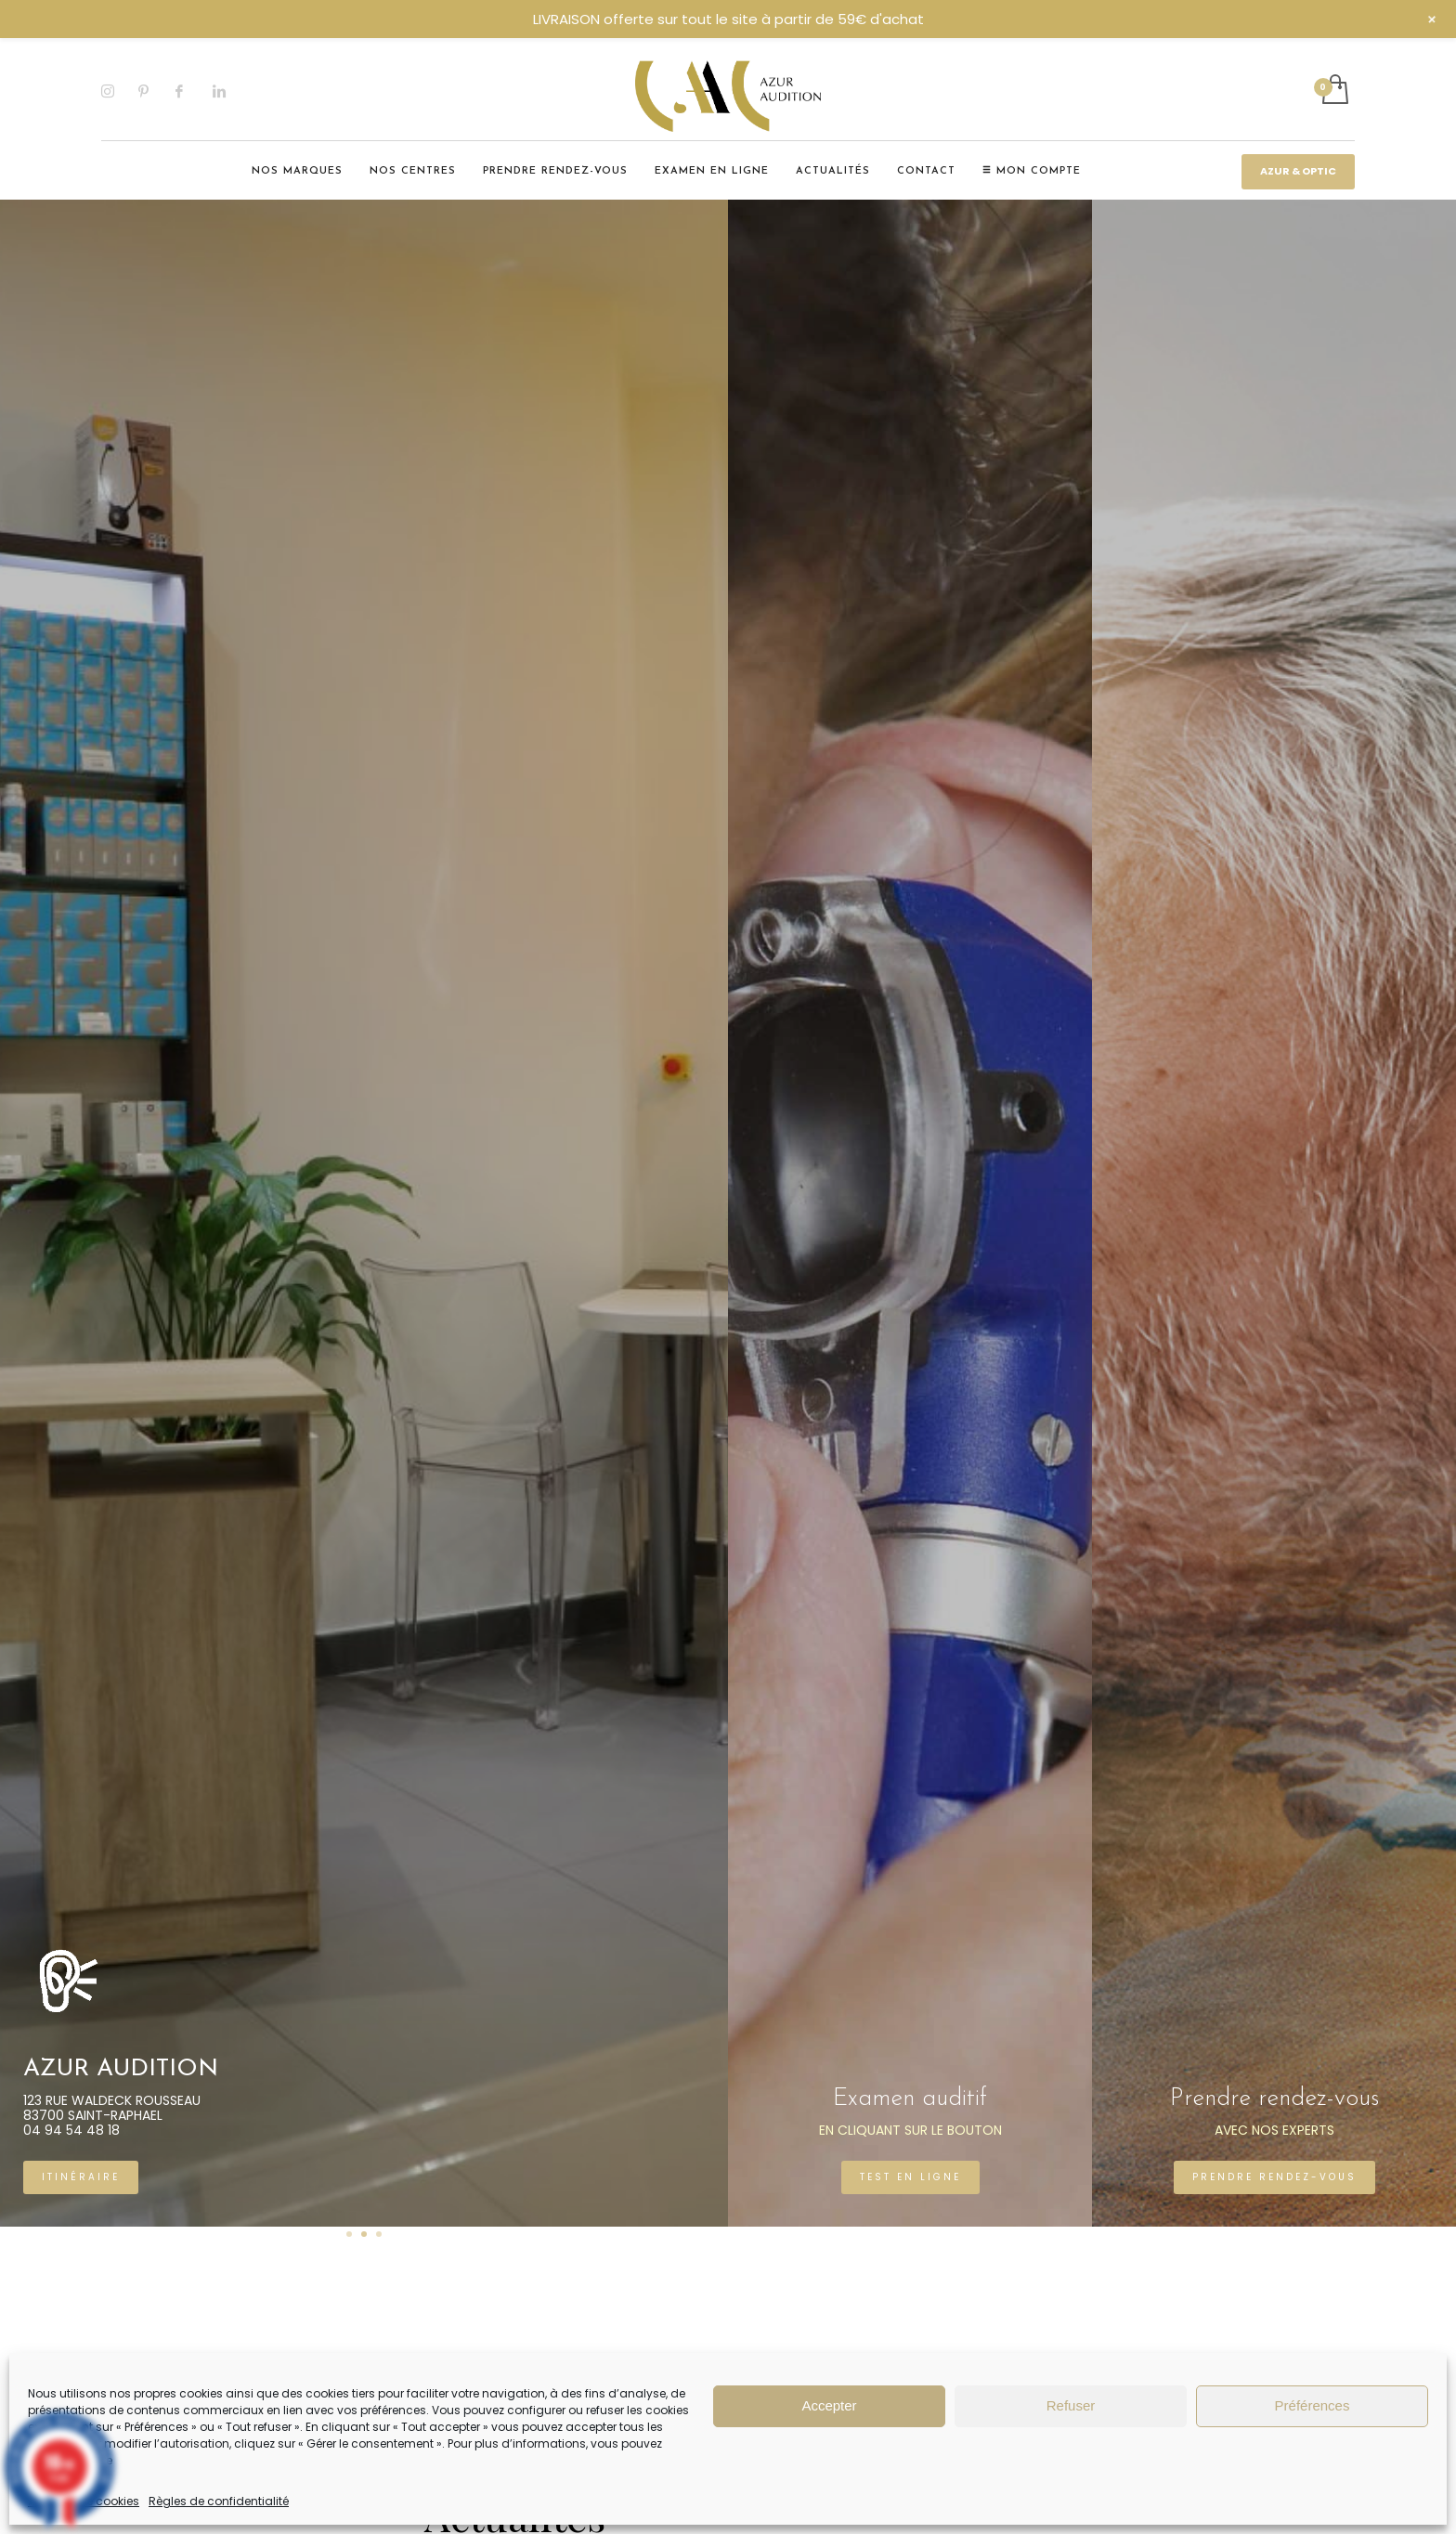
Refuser (1071, 2405)
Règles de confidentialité (219, 2501)
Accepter (828, 2405)
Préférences (1312, 2405)
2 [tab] (364, 2234)
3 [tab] (378, 2234)
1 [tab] (349, 2234)
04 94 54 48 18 (302, 2130)
